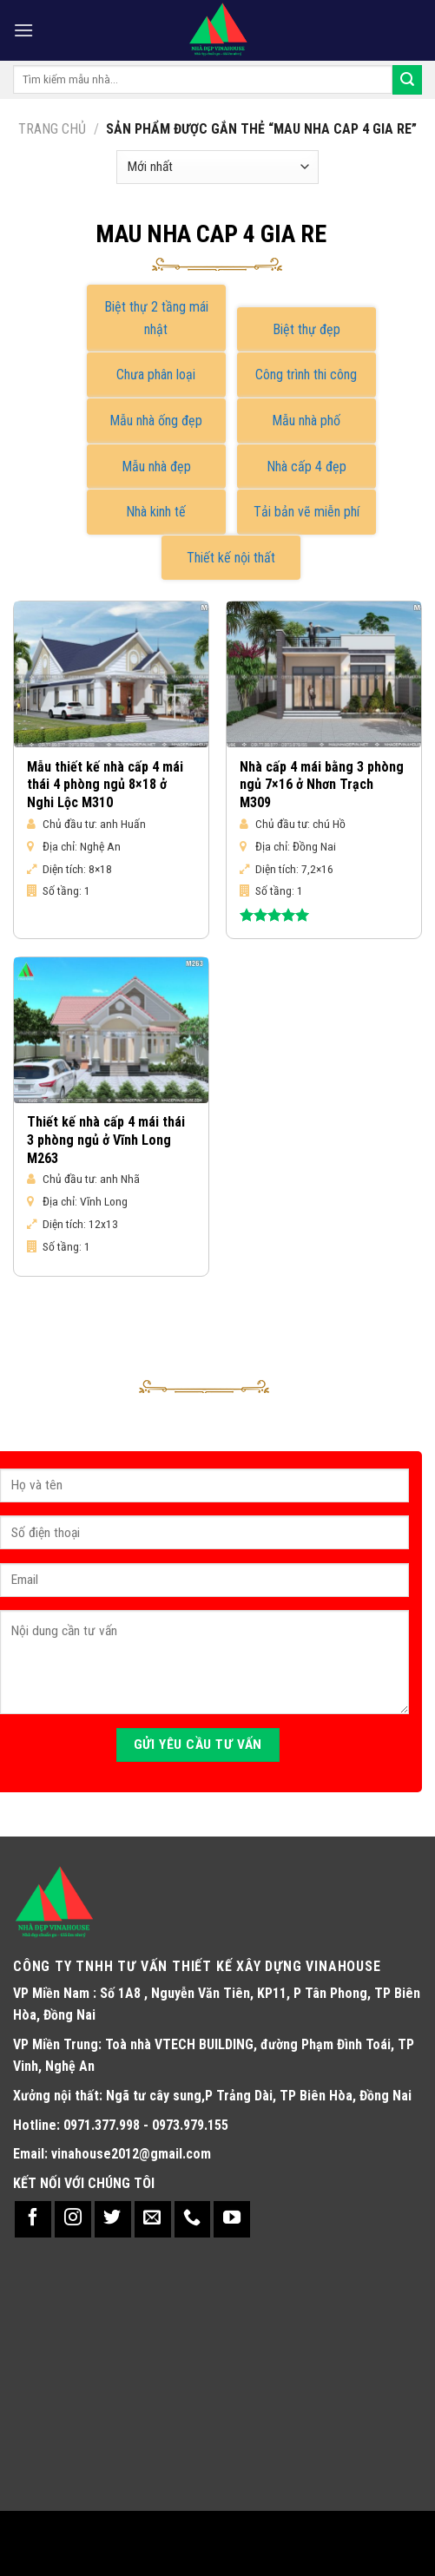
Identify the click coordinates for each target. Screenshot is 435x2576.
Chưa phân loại (155, 374)
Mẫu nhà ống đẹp (155, 420)
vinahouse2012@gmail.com (131, 2154)
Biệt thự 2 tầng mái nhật (156, 318)
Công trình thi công (306, 374)
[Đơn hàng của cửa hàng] (217, 167)
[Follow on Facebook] (33, 2219)
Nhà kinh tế (156, 511)
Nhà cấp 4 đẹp (306, 466)
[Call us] (193, 2219)
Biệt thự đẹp (306, 329)
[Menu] (23, 30)
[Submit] (407, 80)
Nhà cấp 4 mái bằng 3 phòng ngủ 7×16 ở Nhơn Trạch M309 (322, 785)
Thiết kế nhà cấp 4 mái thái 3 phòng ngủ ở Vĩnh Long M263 (106, 1140)
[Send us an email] (153, 2219)
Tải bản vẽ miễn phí (306, 511)
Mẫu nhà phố (306, 420)
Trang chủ (52, 129)
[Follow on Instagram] (73, 2219)
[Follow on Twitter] (113, 2219)
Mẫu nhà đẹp (156, 466)
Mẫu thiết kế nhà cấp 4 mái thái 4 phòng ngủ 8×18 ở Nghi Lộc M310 (105, 785)
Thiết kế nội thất (231, 557)
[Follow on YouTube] (232, 2219)
